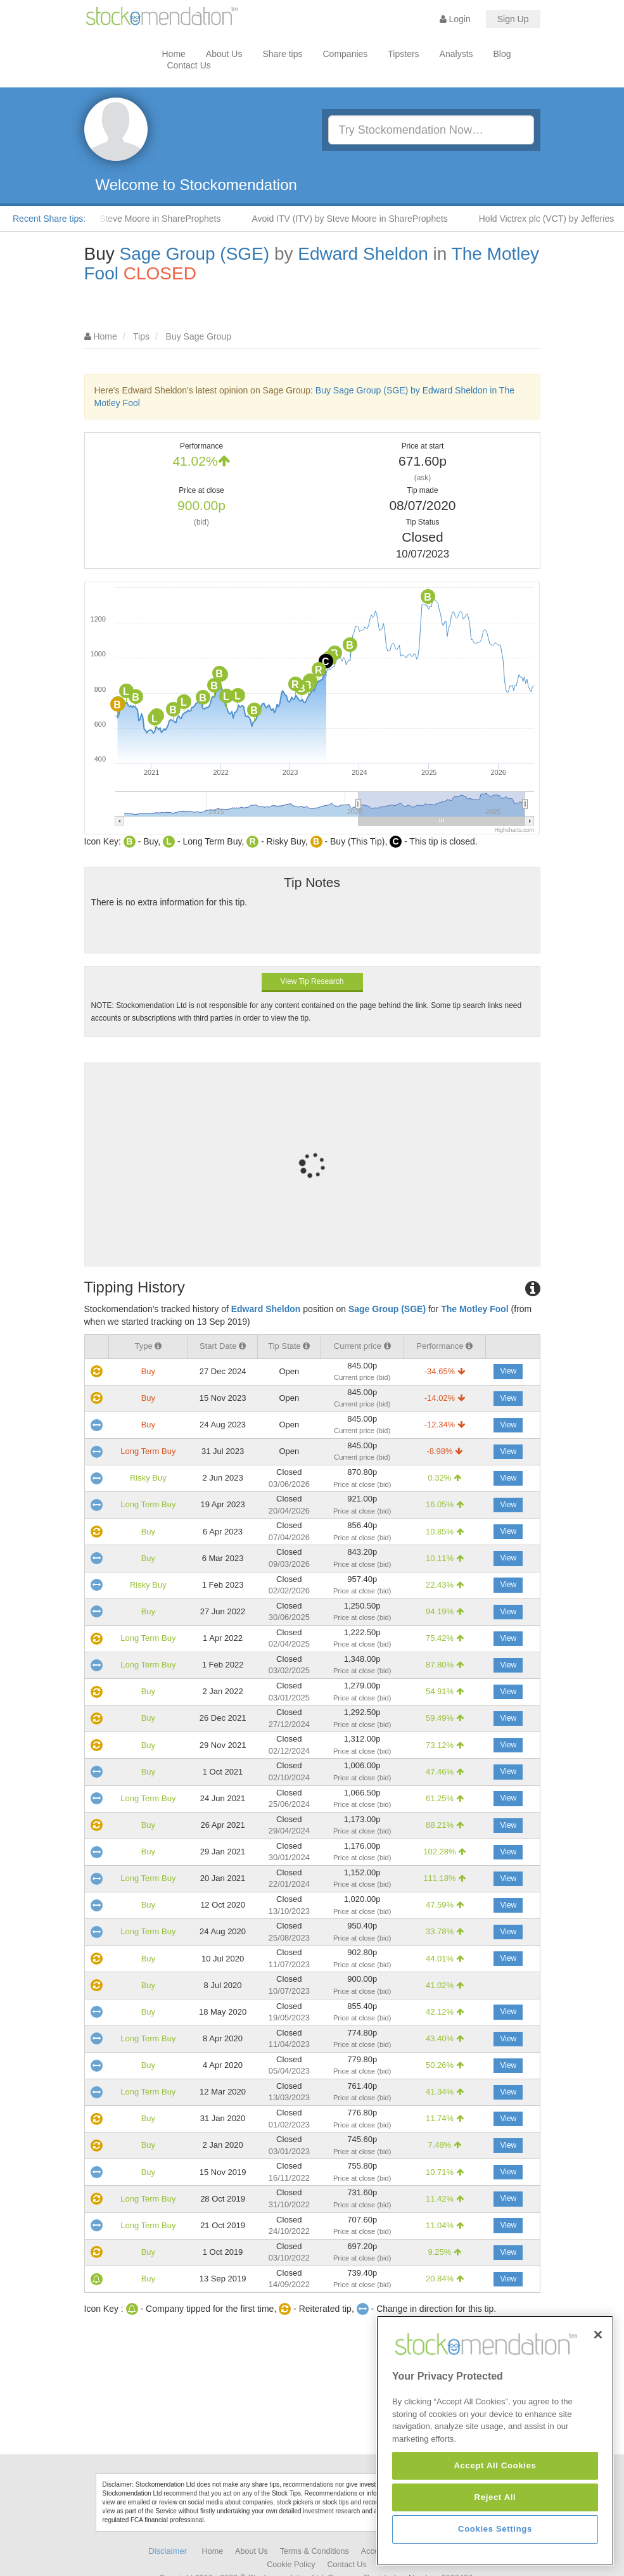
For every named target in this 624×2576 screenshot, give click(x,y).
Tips (141, 336)
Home (174, 54)
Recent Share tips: (49, 219)
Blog (502, 54)
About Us (224, 54)
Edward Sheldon (363, 254)
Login (455, 19)
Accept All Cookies (495, 2553)
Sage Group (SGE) (195, 254)
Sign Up (513, 19)
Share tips (282, 54)
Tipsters (403, 54)
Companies (345, 54)
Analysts (456, 54)
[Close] (598, 2422)
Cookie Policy (291, 2564)
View (508, 1371)
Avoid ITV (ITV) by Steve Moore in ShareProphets (364, 219)
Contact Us (189, 65)
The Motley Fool (475, 1309)
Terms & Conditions (314, 2551)
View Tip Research (312, 981)
